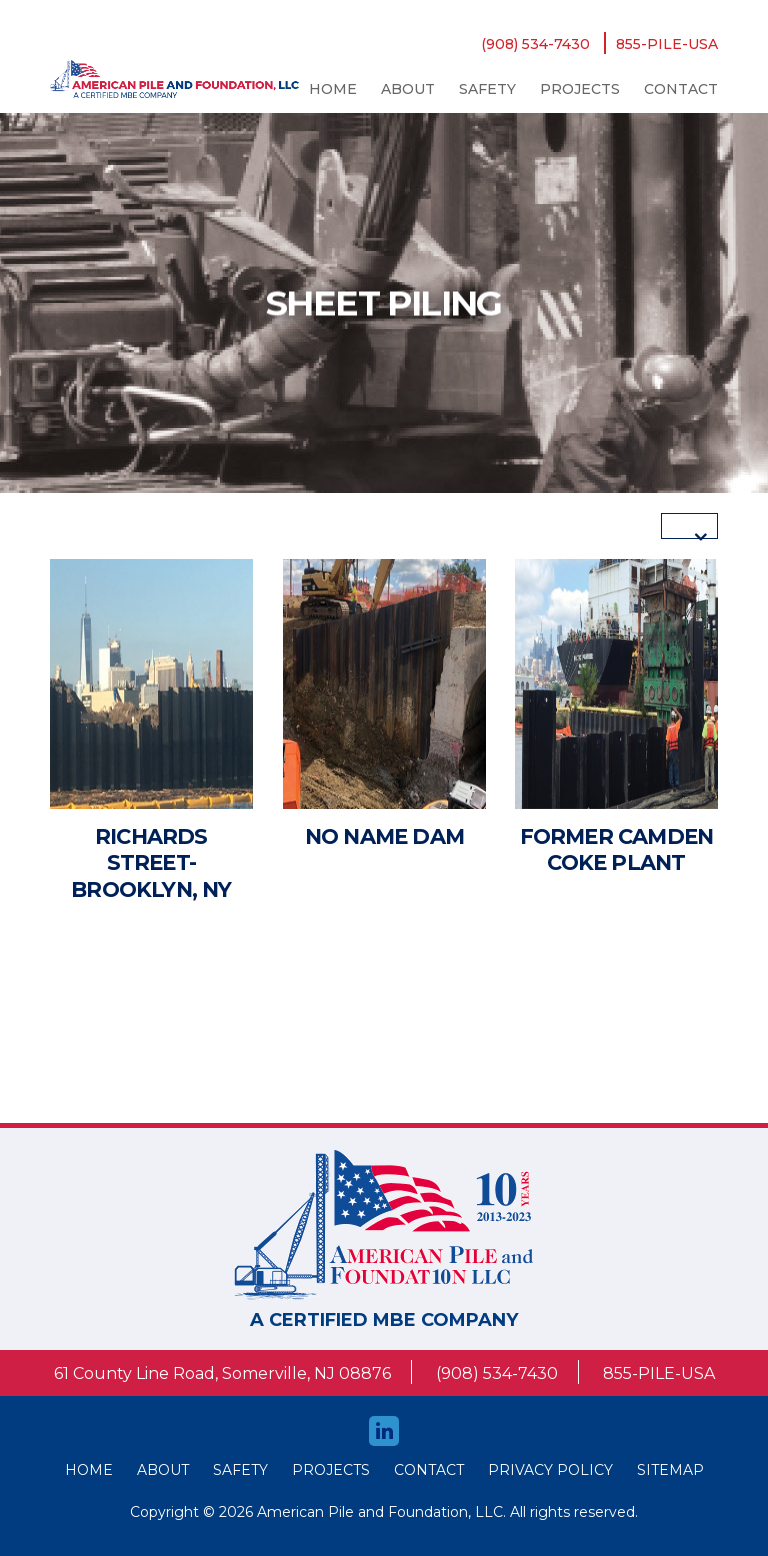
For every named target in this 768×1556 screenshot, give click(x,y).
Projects (580, 89)
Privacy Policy (550, 1470)
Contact (681, 89)
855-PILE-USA (667, 44)
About (408, 89)
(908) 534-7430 (535, 44)
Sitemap (670, 1470)
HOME (89, 1470)
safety (487, 89)
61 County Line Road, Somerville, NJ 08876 (222, 1373)
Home (333, 89)
